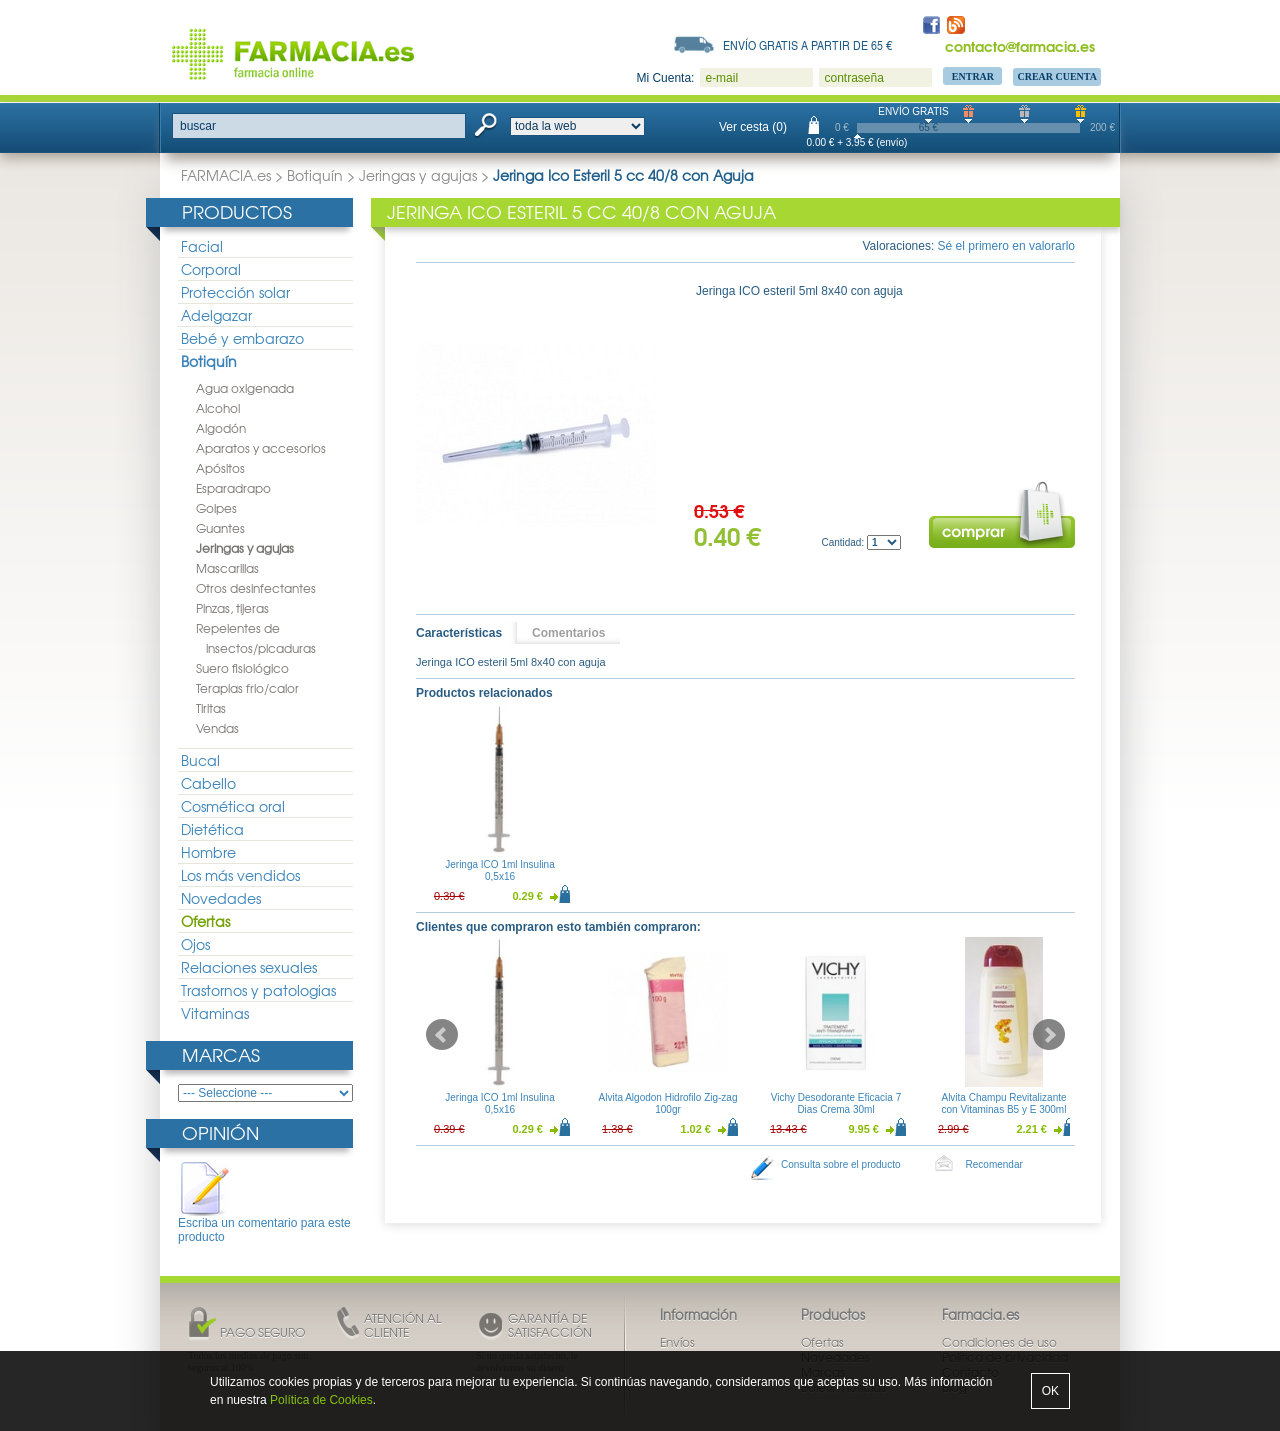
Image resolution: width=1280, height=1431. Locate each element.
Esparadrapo (233, 488)
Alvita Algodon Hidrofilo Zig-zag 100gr (668, 1103)
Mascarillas (227, 568)
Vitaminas (215, 1013)
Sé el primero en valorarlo (1006, 246)
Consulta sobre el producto (841, 1164)
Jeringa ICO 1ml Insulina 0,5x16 (500, 870)
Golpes (216, 508)
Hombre (208, 852)
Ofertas (205, 921)
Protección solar (235, 292)
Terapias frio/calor (247, 688)
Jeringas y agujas (418, 175)
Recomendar (994, 1164)
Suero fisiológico (242, 668)
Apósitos (220, 468)
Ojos (195, 944)
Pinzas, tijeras (232, 608)
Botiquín (315, 175)
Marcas (221, 1054)
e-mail (721, 78)
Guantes (220, 528)
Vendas (217, 728)
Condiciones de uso (999, 1342)
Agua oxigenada (245, 388)
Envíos (677, 1342)
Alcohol (218, 408)
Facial (202, 246)
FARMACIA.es (226, 175)
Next (1049, 1035)
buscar (198, 126)
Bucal (200, 760)
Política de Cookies (321, 1400)
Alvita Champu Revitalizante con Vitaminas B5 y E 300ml (1003, 1103)
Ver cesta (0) (753, 127)
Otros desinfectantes (256, 588)
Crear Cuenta (1057, 76)
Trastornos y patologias (258, 990)
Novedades (221, 898)
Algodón (221, 428)
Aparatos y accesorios (261, 448)
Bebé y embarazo (242, 338)
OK (1050, 1391)
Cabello (208, 783)
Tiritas (211, 708)
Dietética (212, 829)
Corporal (211, 269)
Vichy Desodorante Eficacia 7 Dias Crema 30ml (836, 1103)
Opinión (220, 1132)
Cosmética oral (233, 806)
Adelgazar (216, 315)
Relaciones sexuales (249, 967)
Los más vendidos (240, 875)
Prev (442, 1035)
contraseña (853, 78)
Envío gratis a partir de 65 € (808, 45)
